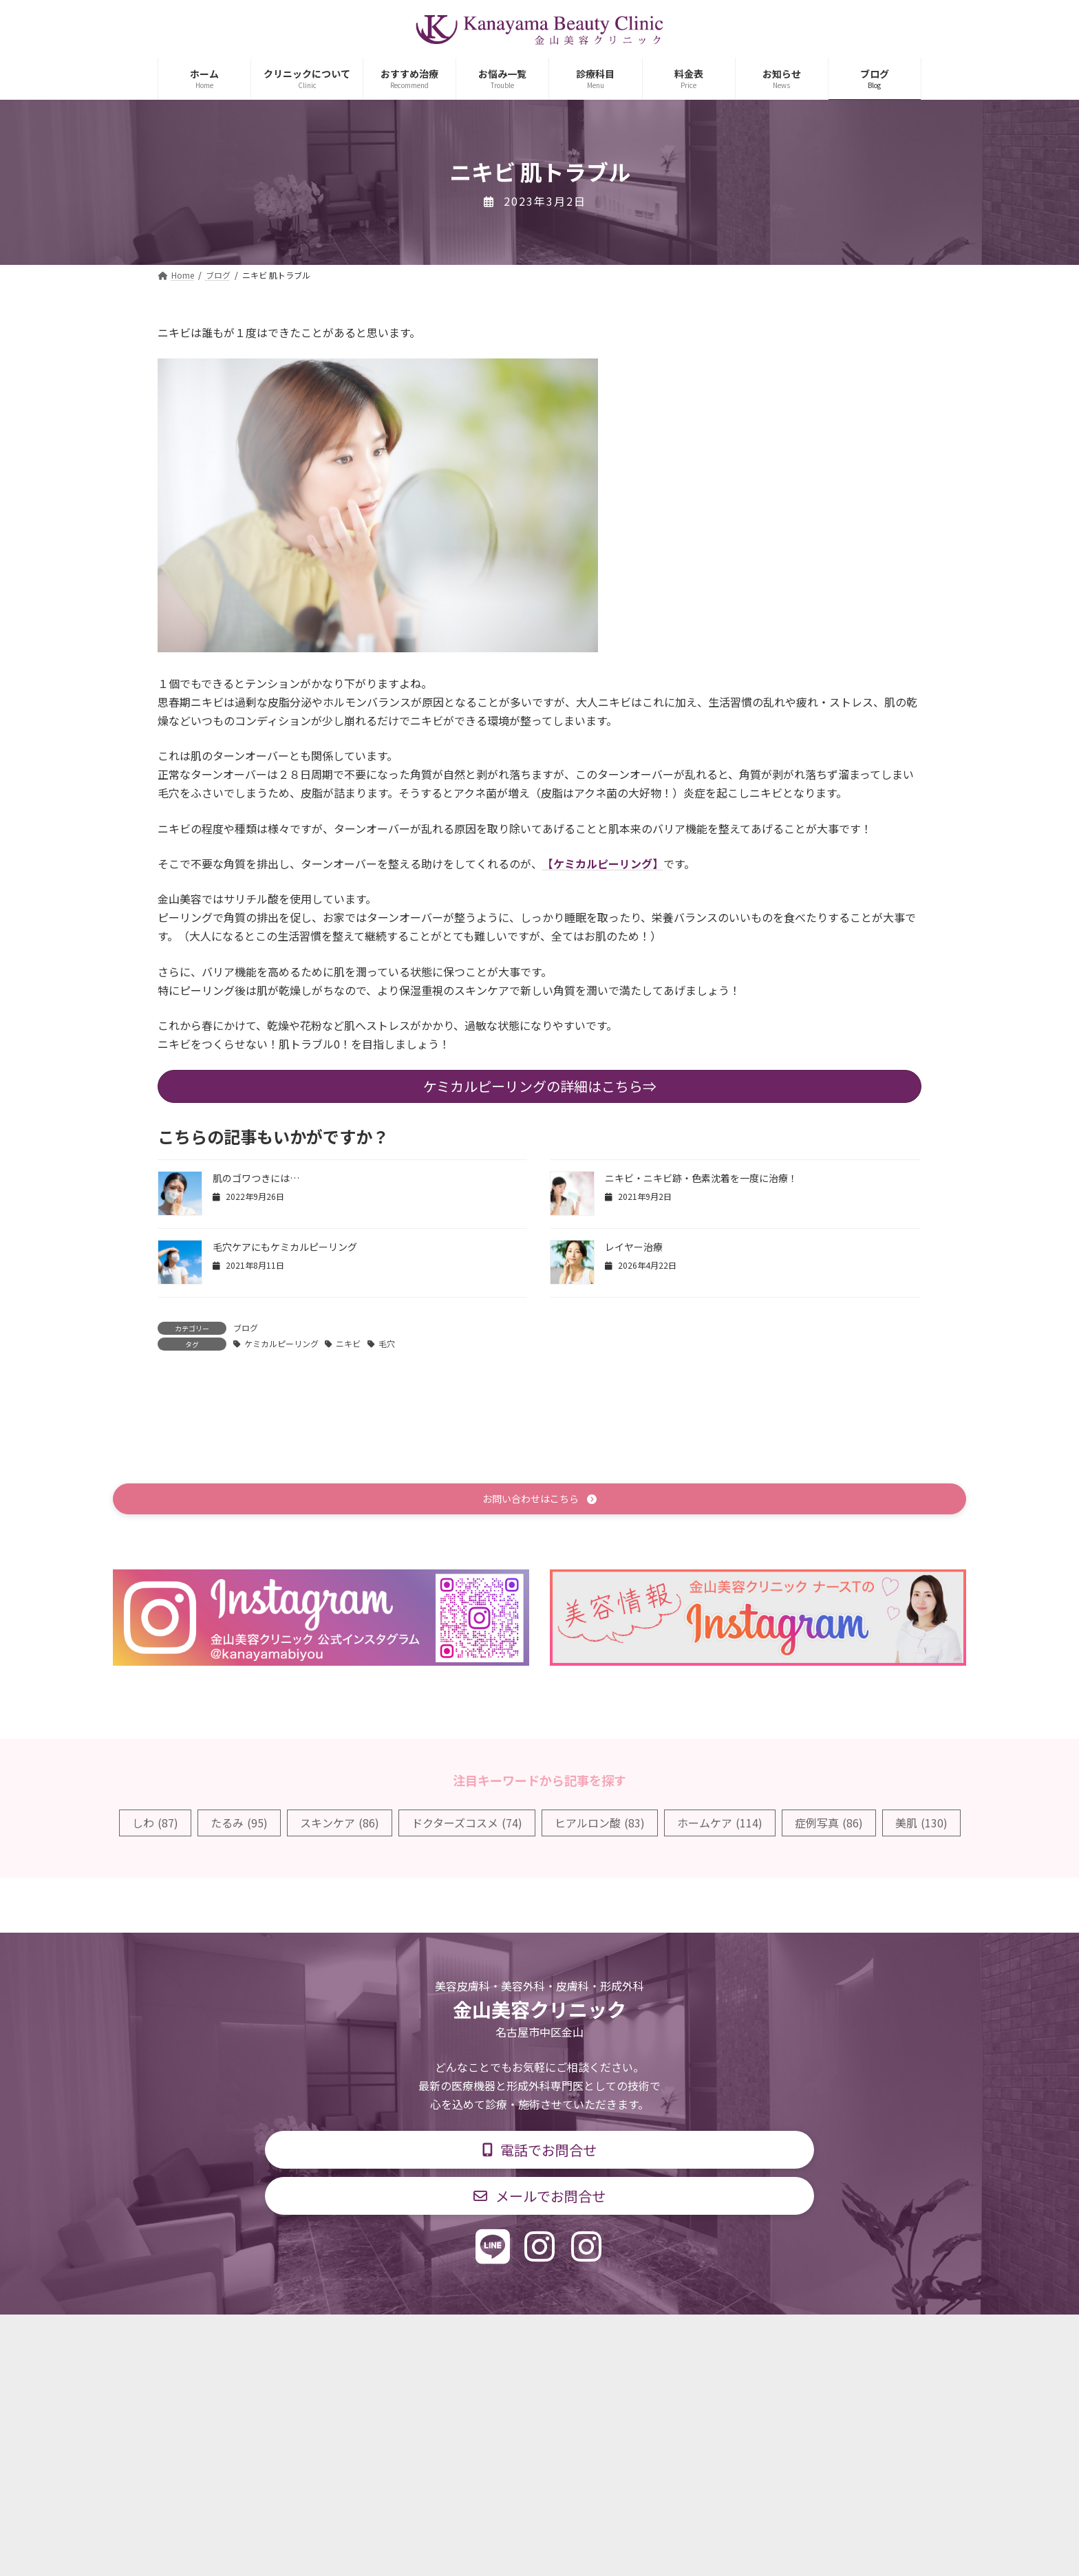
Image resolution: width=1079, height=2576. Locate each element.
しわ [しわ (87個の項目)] (155, 1824)
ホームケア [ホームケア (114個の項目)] (719, 1824)
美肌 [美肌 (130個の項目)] (921, 1824)
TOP (314, 2335)
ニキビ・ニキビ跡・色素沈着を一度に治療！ (701, 1178)
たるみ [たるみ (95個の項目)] (239, 1824)
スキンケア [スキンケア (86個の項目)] (339, 1824)
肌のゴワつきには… (256, 1178)
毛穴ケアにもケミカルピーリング (285, 1247)
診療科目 (376, 2335)
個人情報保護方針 (737, 2335)
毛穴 (386, 1343)
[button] (539, 1500)
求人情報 (647, 2335)
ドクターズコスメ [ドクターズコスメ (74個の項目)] (467, 1824)
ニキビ (348, 1343)
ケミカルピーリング (281, 1343)
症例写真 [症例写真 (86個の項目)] (829, 1824)
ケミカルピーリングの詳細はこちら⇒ (539, 1086)
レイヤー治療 (634, 1247)
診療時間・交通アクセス (480, 2335)
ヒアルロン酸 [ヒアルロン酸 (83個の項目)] (600, 1824)
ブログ (245, 1327)
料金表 (580, 2335)
